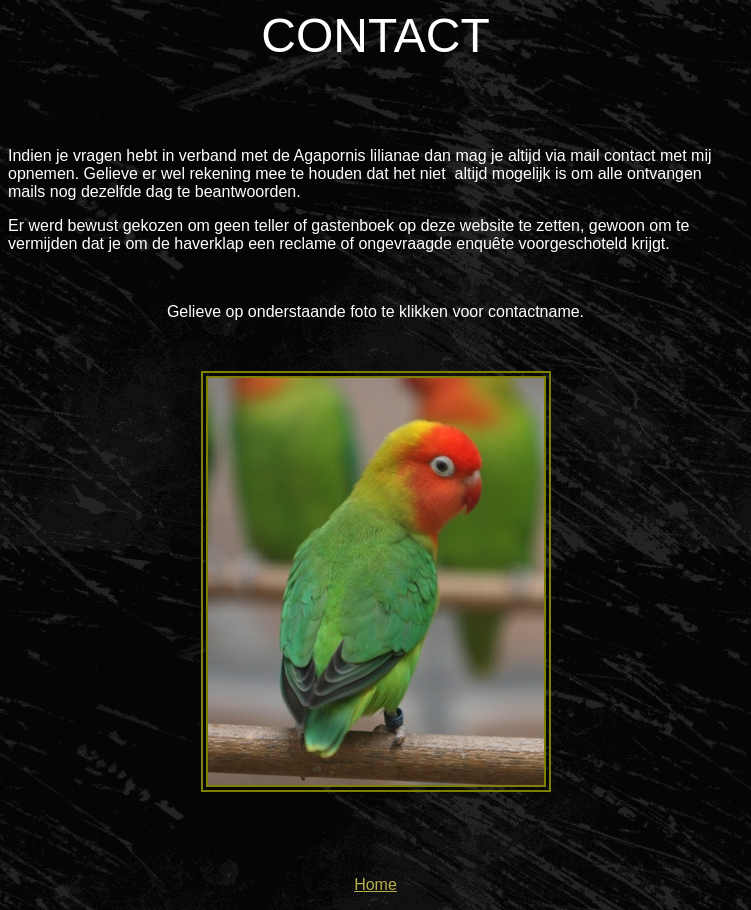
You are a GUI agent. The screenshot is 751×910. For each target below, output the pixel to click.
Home (375, 884)
